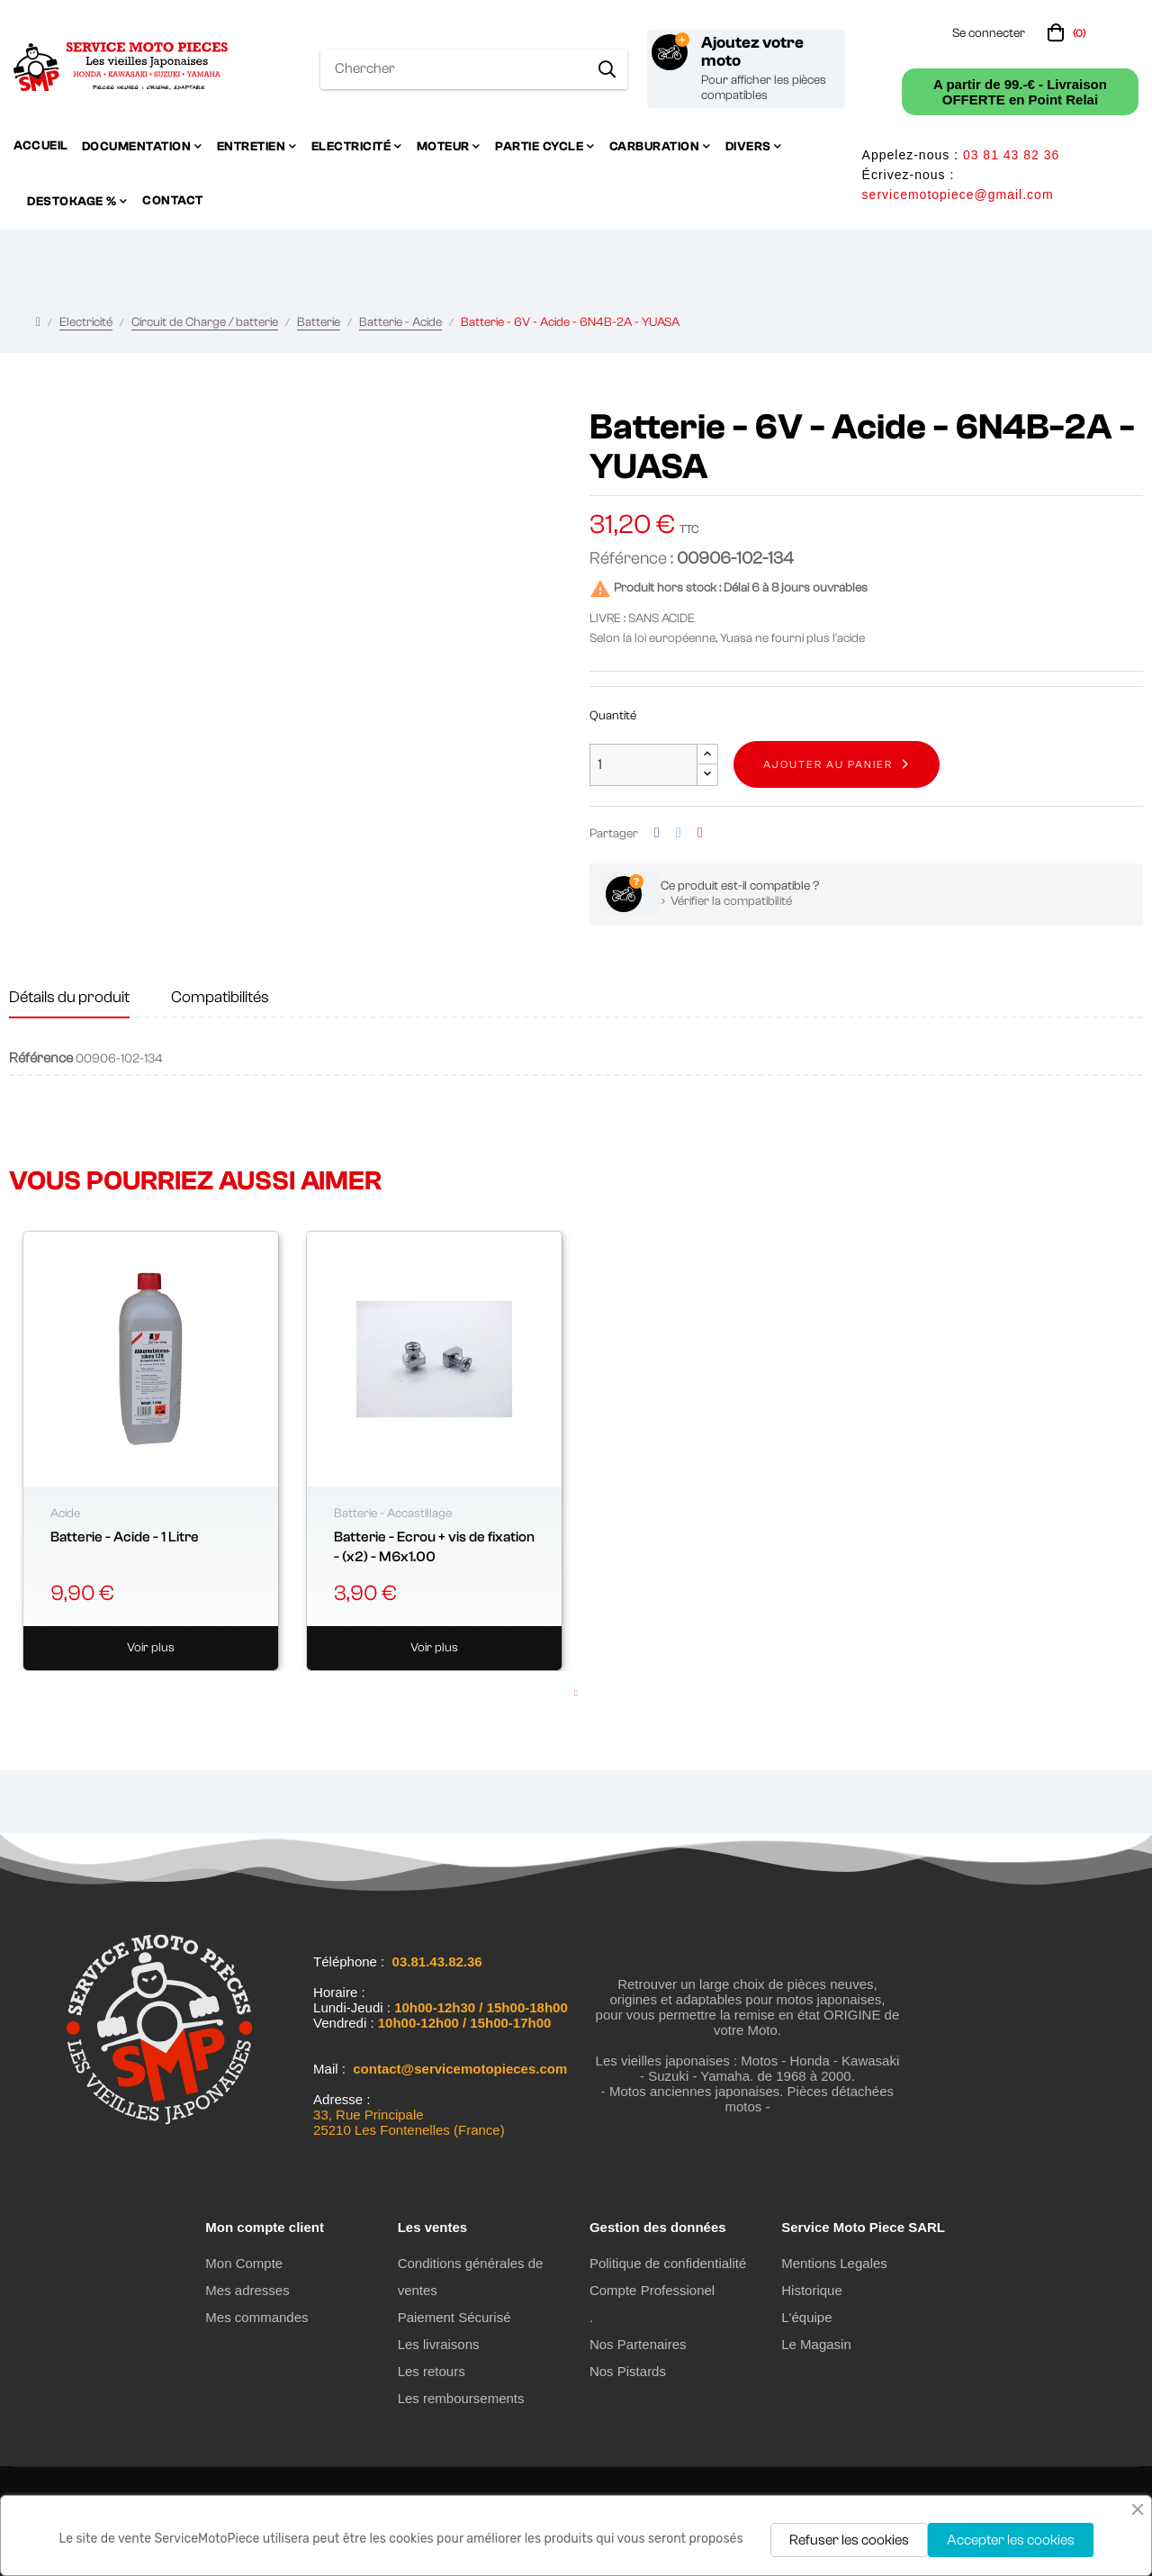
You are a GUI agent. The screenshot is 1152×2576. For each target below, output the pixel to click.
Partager (657, 833)
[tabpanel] (150, 1451)
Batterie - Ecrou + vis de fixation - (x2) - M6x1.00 (434, 1547)
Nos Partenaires (638, 2344)
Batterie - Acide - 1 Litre (124, 1537)
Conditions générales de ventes (471, 2276)
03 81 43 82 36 (1011, 155)
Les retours (431, 2371)
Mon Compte (244, 2263)
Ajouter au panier (828, 764)
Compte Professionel (652, 2290)
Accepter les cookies (1011, 2540)
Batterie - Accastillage (393, 1513)
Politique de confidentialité (668, 2263)
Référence (41, 1058)
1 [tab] (576, 1694)
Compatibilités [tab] (220, 997)
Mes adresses (247, 2290)
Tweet (678, 833)
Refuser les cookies (849, 2540)
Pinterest (700, 833)
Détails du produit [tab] (69, 997)
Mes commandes (256, 2317)
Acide (65, 1513)
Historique (811, 2290)
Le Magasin (816, 2344)
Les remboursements (461, 2398)
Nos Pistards (628, 2371)
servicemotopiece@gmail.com (958, 194)
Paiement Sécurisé (454, 2317)
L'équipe (806, 2317)
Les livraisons (439, 2344)
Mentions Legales (834, 2263)
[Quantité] (644, 765)
